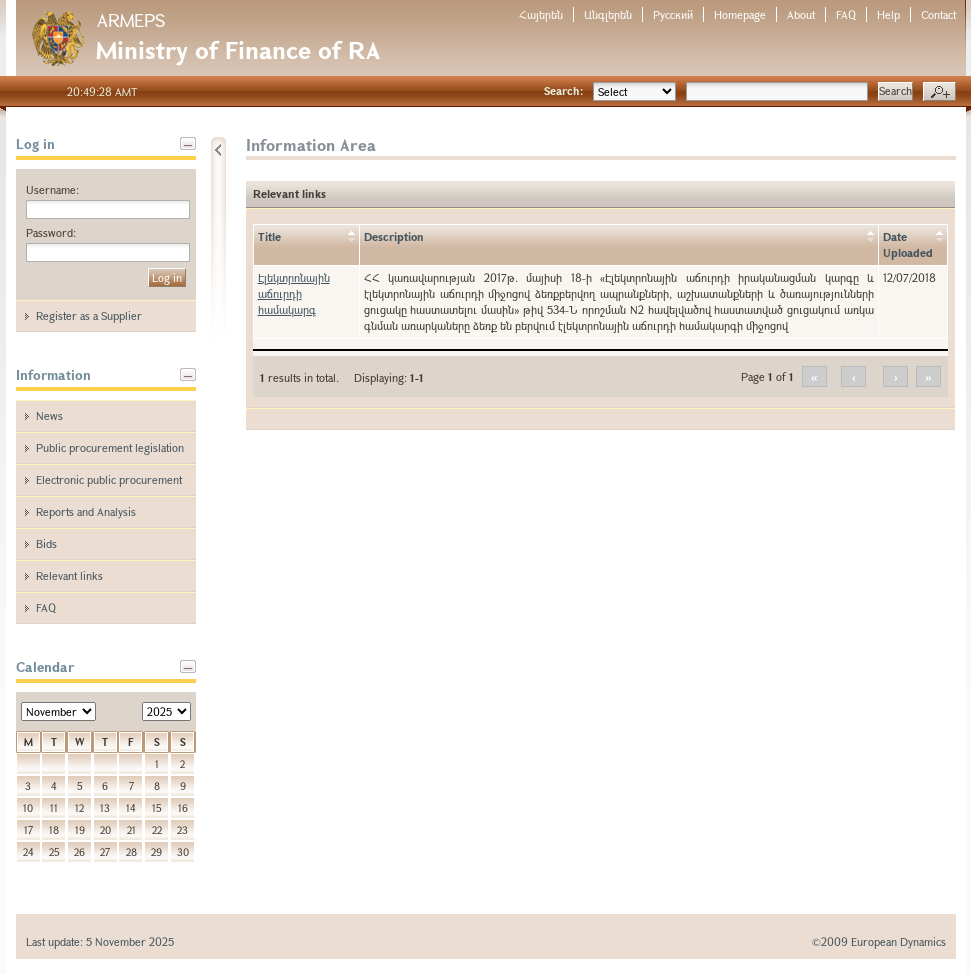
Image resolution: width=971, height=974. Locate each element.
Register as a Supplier (89, 315)
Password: (51, 232)
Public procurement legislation (110, 447)
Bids (46, 543)
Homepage (740, 14)
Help (888, 14)
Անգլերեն (608, 14)
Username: (52, 189)
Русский (673, 14)
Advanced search (939, 92)
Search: (563, 90)
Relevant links (69, 575)
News (49, 415)
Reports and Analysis (86, 511)
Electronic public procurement (109, 479)
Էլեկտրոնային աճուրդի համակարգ (294, 293)
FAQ (846, 14)
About (801, 14)
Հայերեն (541, 14)
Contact (938, 14)
